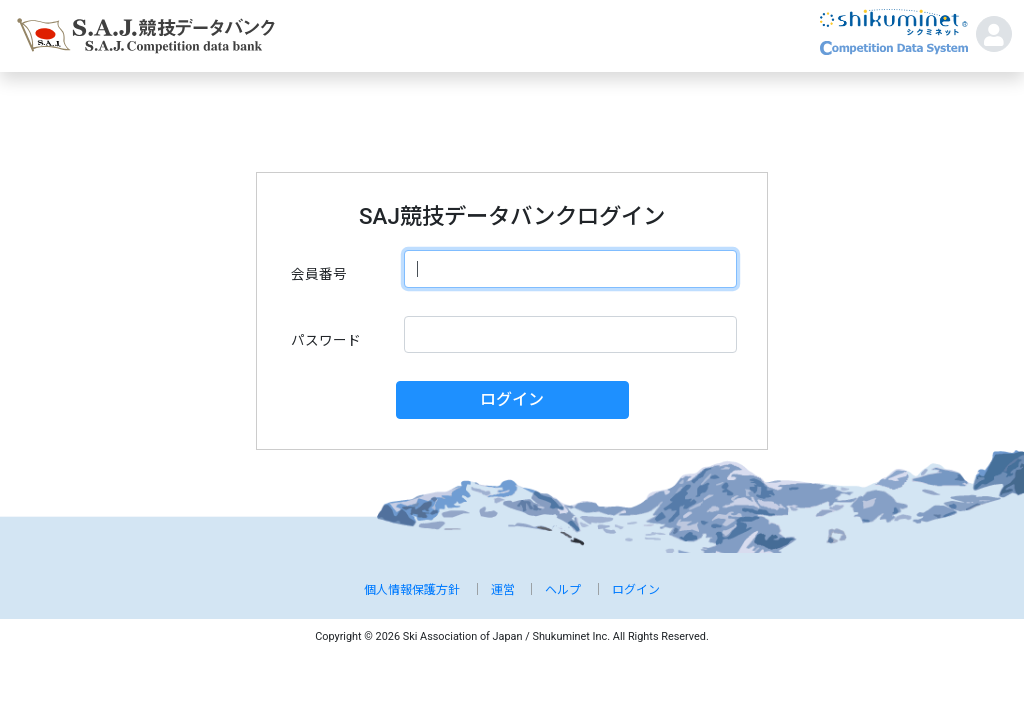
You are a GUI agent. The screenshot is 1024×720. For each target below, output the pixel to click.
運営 (503, 590)
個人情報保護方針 (412, 590)
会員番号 (319, 274)
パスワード (326, 340)
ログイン (512, 399)
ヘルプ (563, 590)
